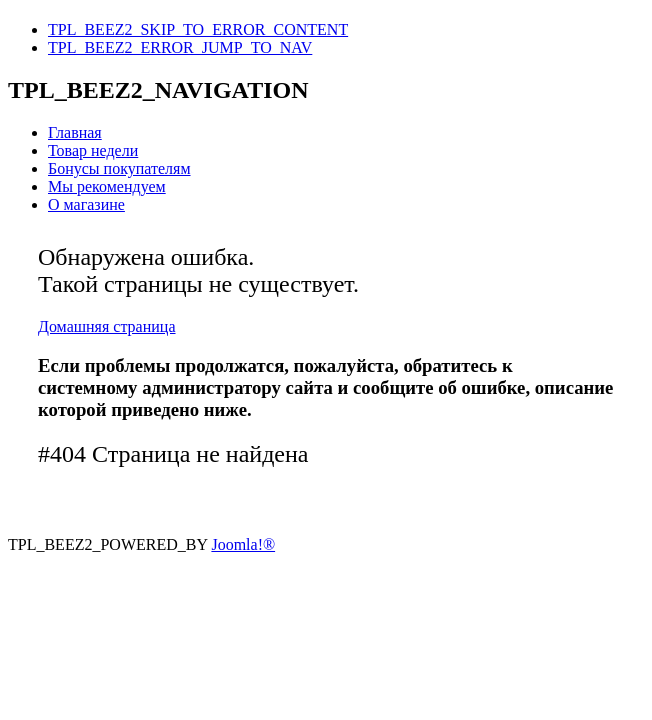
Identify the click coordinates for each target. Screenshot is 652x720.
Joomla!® (243, 544)
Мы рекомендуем (107, 186)
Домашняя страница (107, 326)
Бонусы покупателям (119, 168)
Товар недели (93, 150)
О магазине (86, 204)
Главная (75, 132)
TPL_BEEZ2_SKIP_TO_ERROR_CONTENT (198, 29)
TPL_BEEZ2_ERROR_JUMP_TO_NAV (180, 47)
